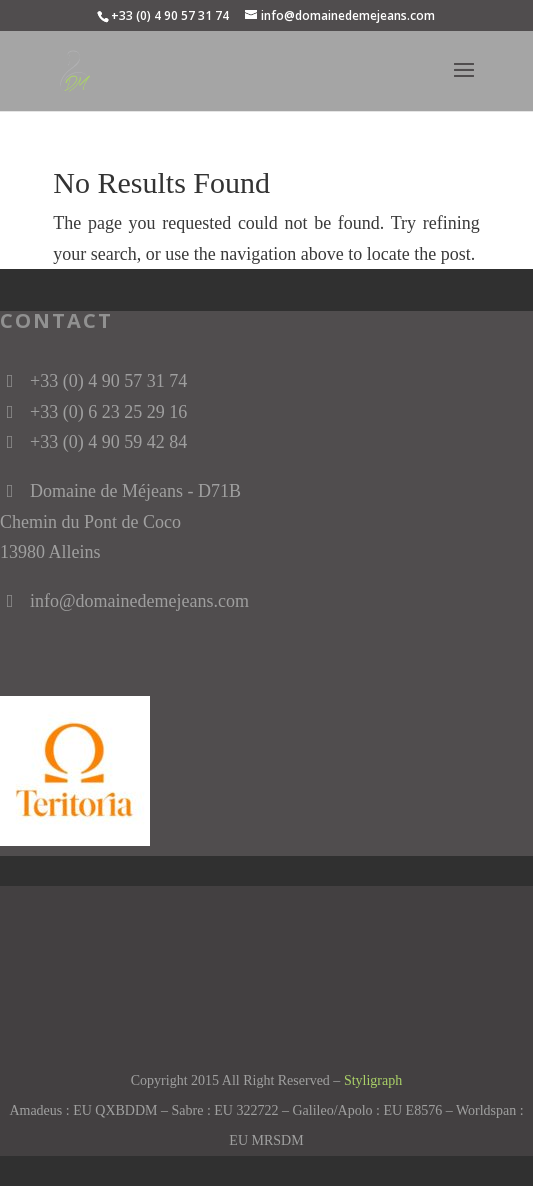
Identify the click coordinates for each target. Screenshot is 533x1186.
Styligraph (373, 1080)
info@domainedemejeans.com (139, 601)
